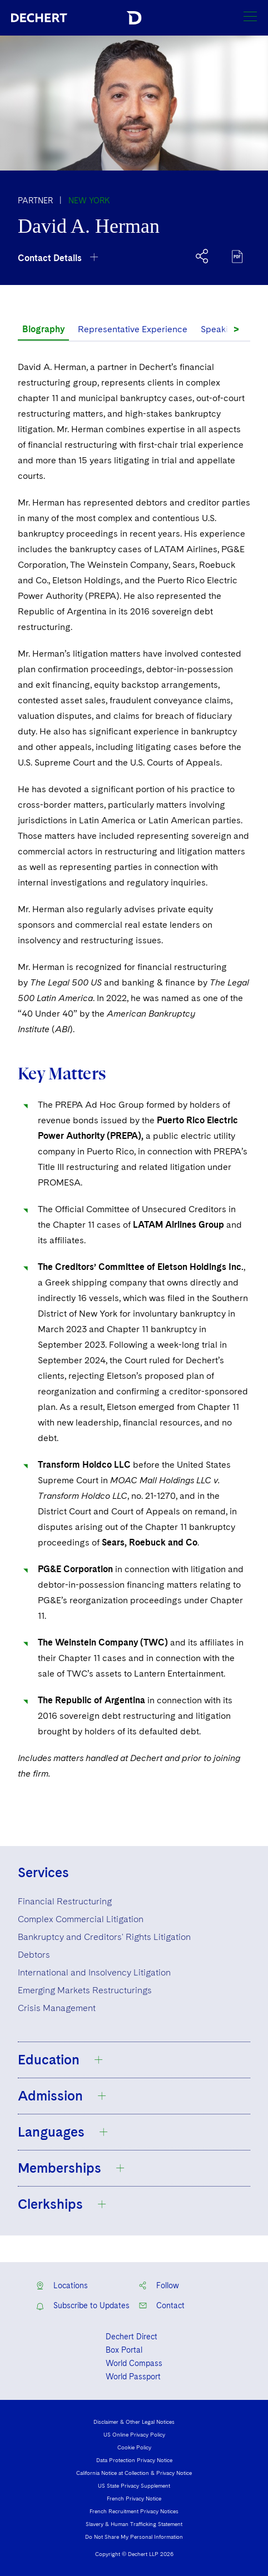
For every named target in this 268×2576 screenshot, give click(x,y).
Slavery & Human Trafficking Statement (134, 2523)
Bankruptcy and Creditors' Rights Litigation (104, 1937)
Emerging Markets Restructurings (85, 1990)
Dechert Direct (131, 2336)
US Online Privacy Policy (134, 2434)
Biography (43, 329)
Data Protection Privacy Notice (134, 2460)
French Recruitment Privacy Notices (134, 2511)
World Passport (133, 2376)
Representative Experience (132, 329)
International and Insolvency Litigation (94, 1972)
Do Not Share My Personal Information (134, 2536)
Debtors (34, 1954)
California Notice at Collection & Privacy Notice (134, 2472)
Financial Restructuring (65, 1901)
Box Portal (124, 2349)
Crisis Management (57, 2008)
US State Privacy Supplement (134, 2485)
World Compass (134, 2363)
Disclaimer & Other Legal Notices (134, 2421)
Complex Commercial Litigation (80, 1919)
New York (89, 200)
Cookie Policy (134, 2447)
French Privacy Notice (134, 2498)
